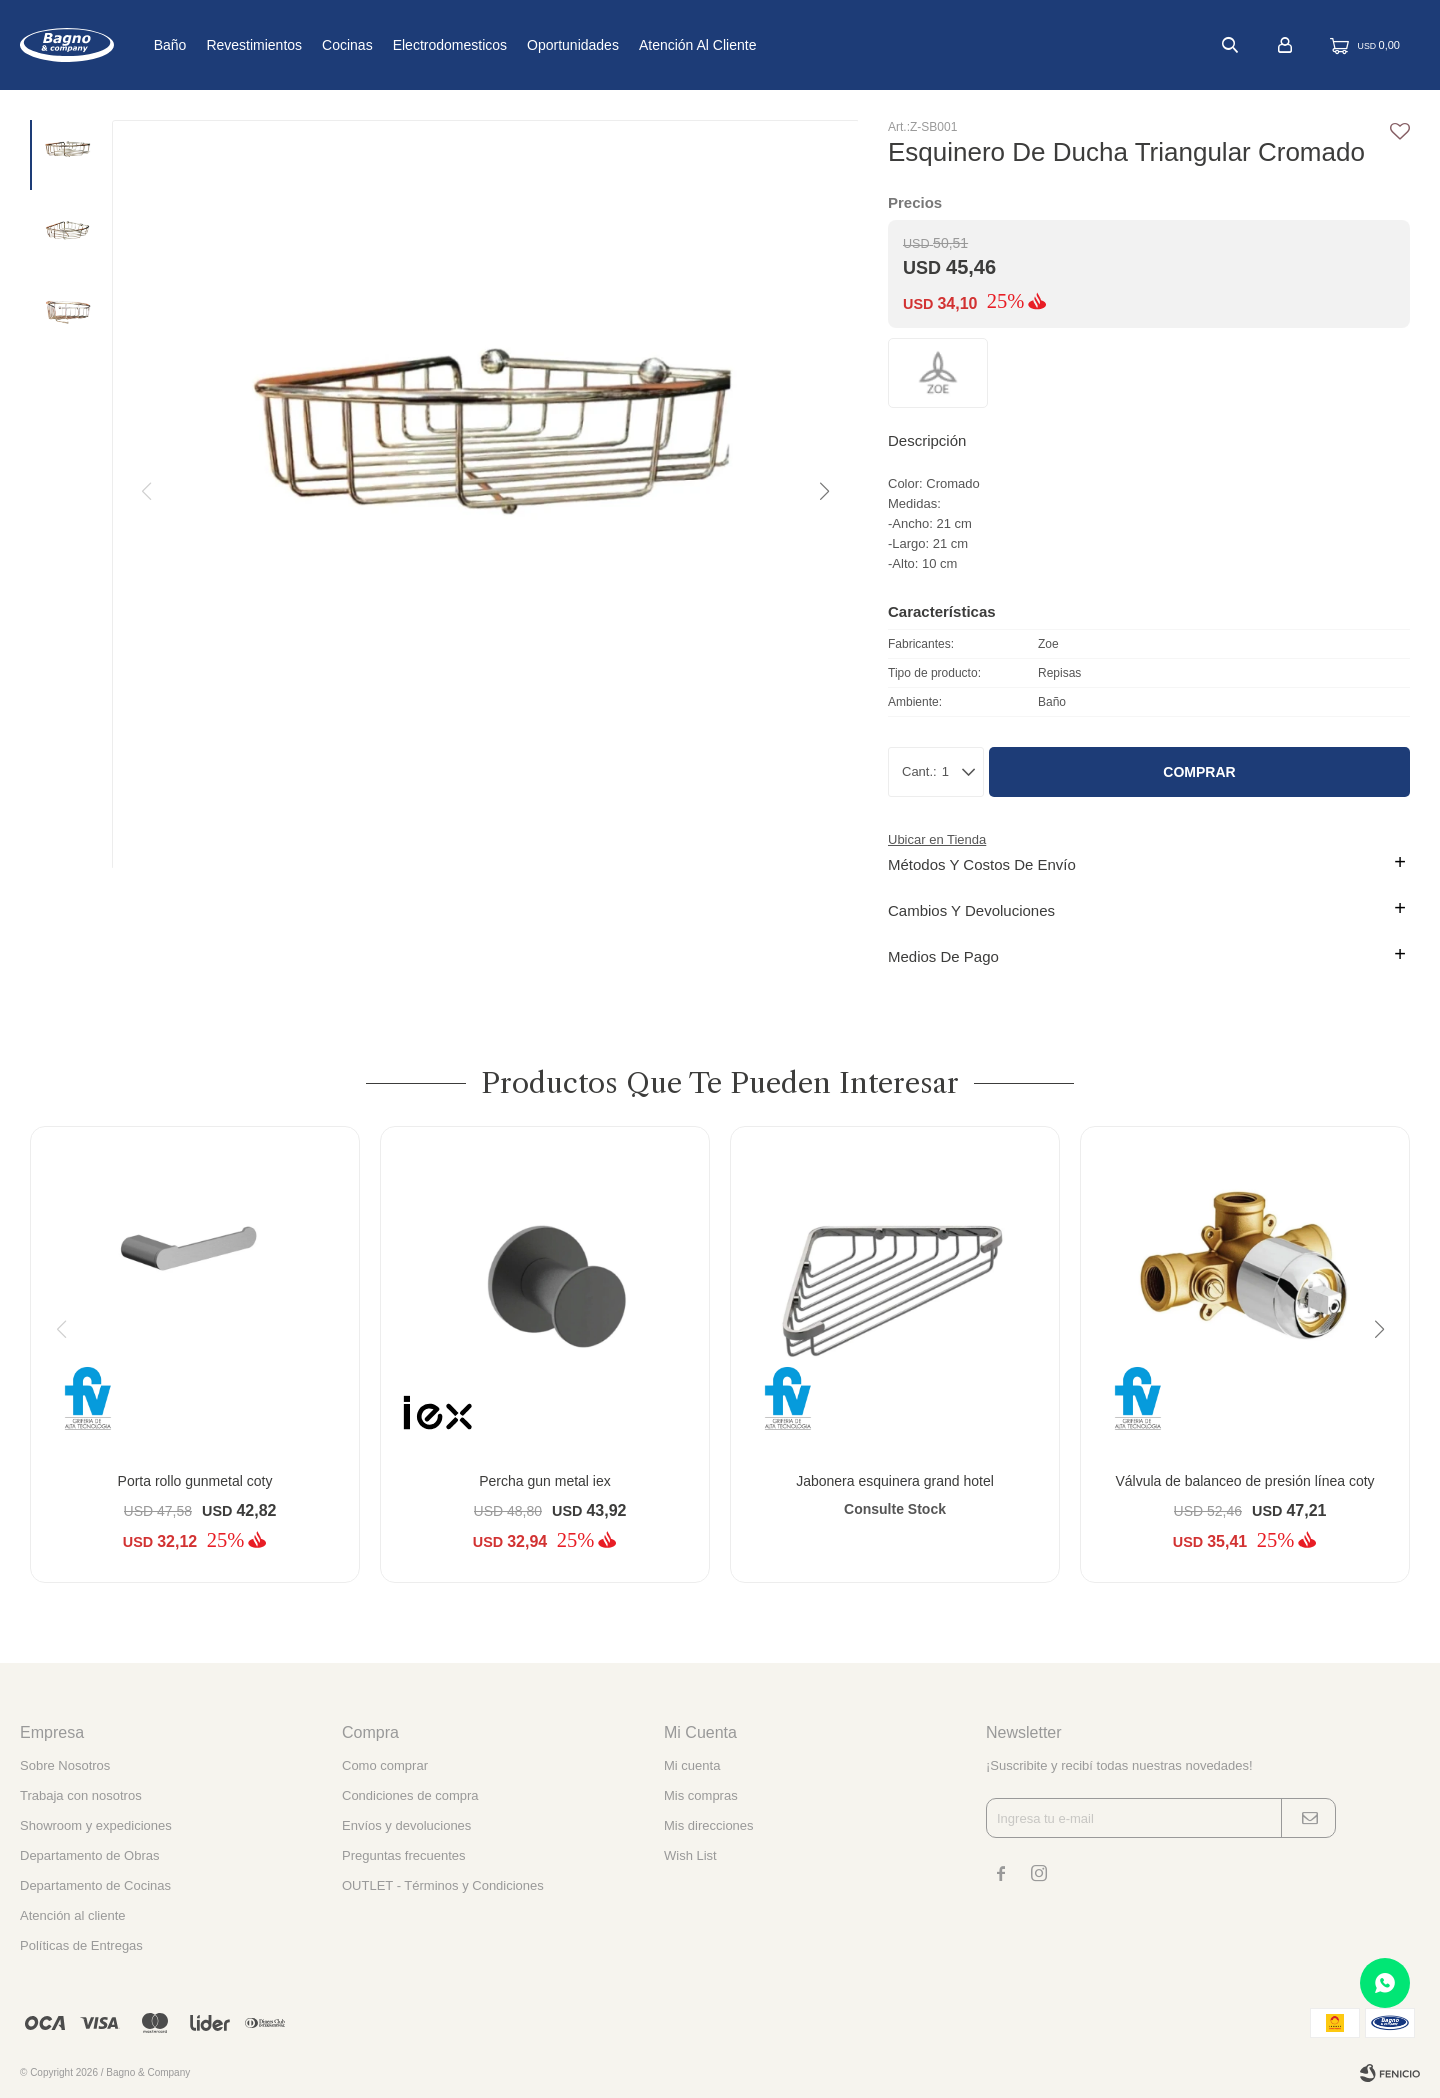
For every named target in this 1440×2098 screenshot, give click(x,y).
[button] (823, 492)
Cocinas (406, 45)
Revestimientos (313, 45)
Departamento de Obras (89, 1855)
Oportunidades (632, 45)
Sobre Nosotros (65, 1765)
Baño (228, 45)
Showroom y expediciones (96, 1825)
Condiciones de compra (410, 1795)
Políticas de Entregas (81, 1945)
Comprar (1199, 772)
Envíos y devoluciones (406, 1825)
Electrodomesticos (508, 45)
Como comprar (385, 1765)
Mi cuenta (692, 1765)
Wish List (690, 1855)
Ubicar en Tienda (937, 839)
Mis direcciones (709, 1825)
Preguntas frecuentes (404, 1855)
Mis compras (701, 1795)
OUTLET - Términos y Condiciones (443, 1885)
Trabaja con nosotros (81, 1795)
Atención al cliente (757, 45)
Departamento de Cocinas (95, 1885)
